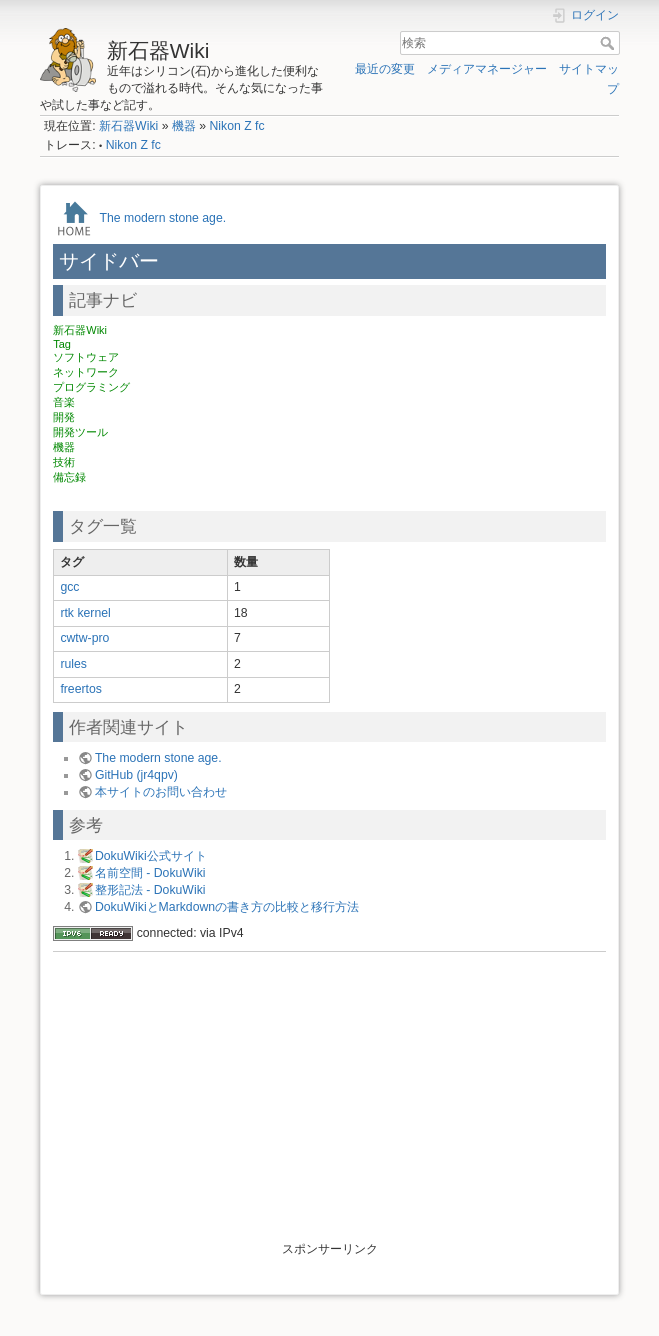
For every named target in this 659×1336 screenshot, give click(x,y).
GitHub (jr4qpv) (136, 775)
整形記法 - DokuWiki (150, 890)
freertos (81, 689)
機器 (184, 126)
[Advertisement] (329, 1101)
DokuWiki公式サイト (151, 856)
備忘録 (69, 477)
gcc (69, 587)
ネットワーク (86, 372)
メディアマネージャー (487, 69)
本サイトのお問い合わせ (161, 792)
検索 (609, 43)
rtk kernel (85, 613)
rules (73, 664)
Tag (62, 344)
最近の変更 (385, 69)
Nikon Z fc (236, 126)
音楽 (64, 402)
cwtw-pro (84, 638)
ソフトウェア (86, 357)
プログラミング (91, 387)
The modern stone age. (162, 217)
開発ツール (80, 432)
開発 (64, 417)
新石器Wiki (128, 126)
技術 (64, 462)
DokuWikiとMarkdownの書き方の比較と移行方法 (227, 907)
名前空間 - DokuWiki (150, 873)
